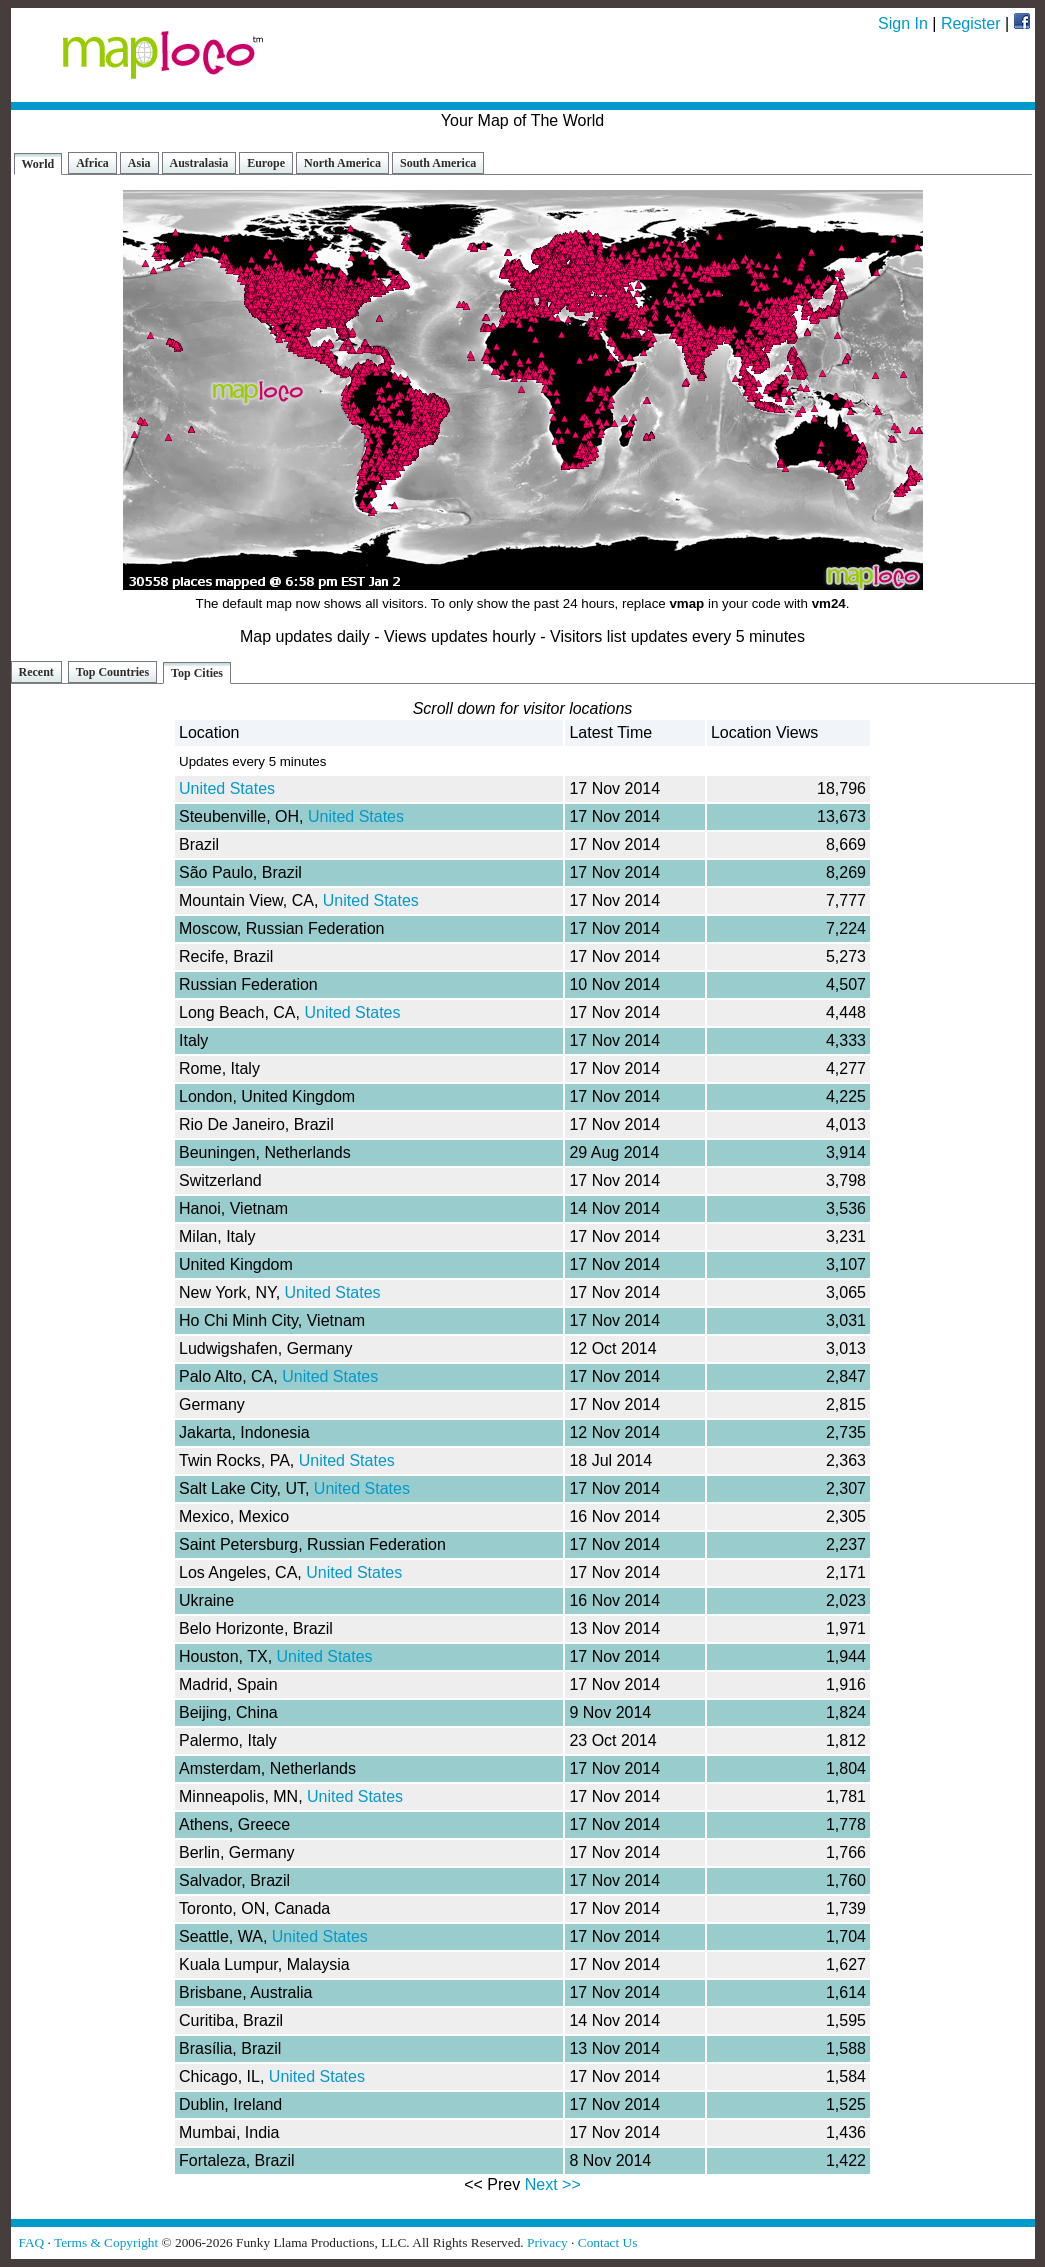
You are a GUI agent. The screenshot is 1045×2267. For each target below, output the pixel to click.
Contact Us (608, 2242)
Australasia (199, 163)
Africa (92, 163)
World (38, 164)
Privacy (547, 2242)
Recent (36, 672)
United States (227, 788)
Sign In (903, 23)
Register (971, 23)
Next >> (553, 2184)
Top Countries (112, 672)
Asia (139, 163)
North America (342, 163)
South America (438, 163)
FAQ (32, 2242)
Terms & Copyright (106, 2242)
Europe (266, 163)
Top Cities (197, 673)
